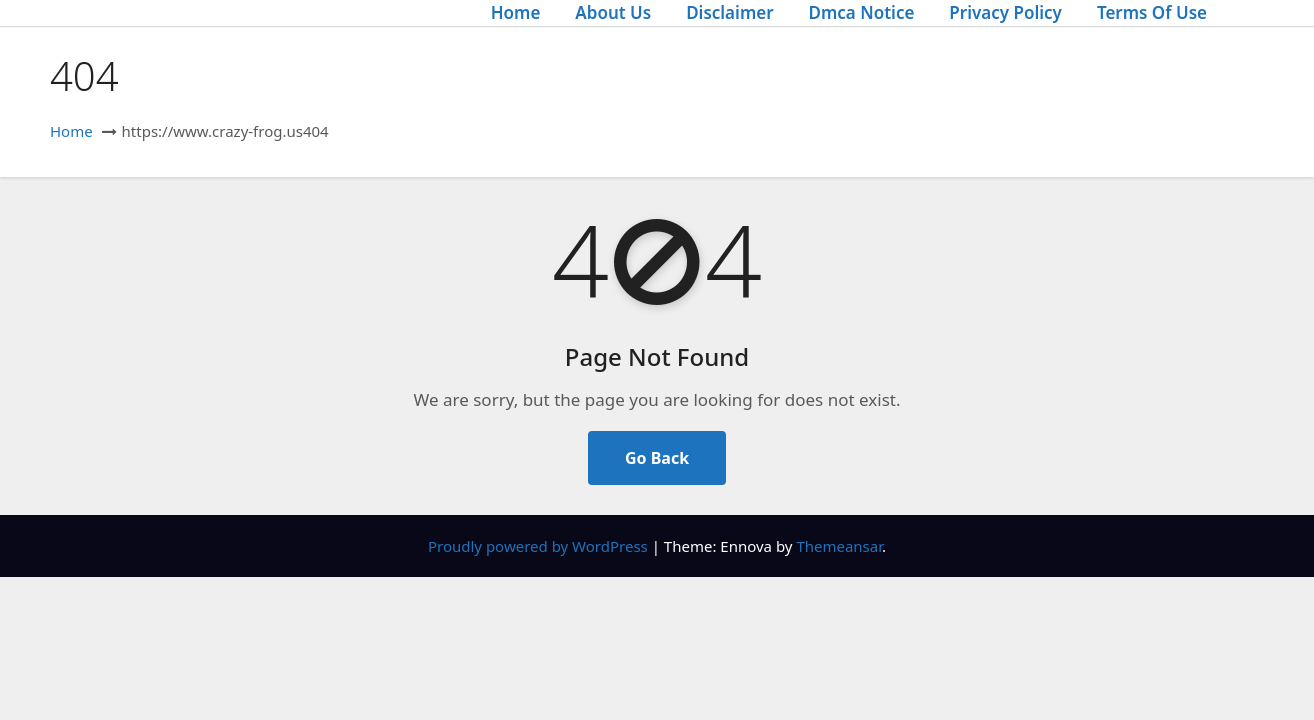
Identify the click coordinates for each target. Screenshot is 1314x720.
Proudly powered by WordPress (540, 546)
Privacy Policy (1005, 12)
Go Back (657, 458)
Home (516, 12)
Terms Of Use (1152, 12)
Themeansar (839, 546)
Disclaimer (729, 12)
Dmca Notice (862, 12)
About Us (613, 12)
